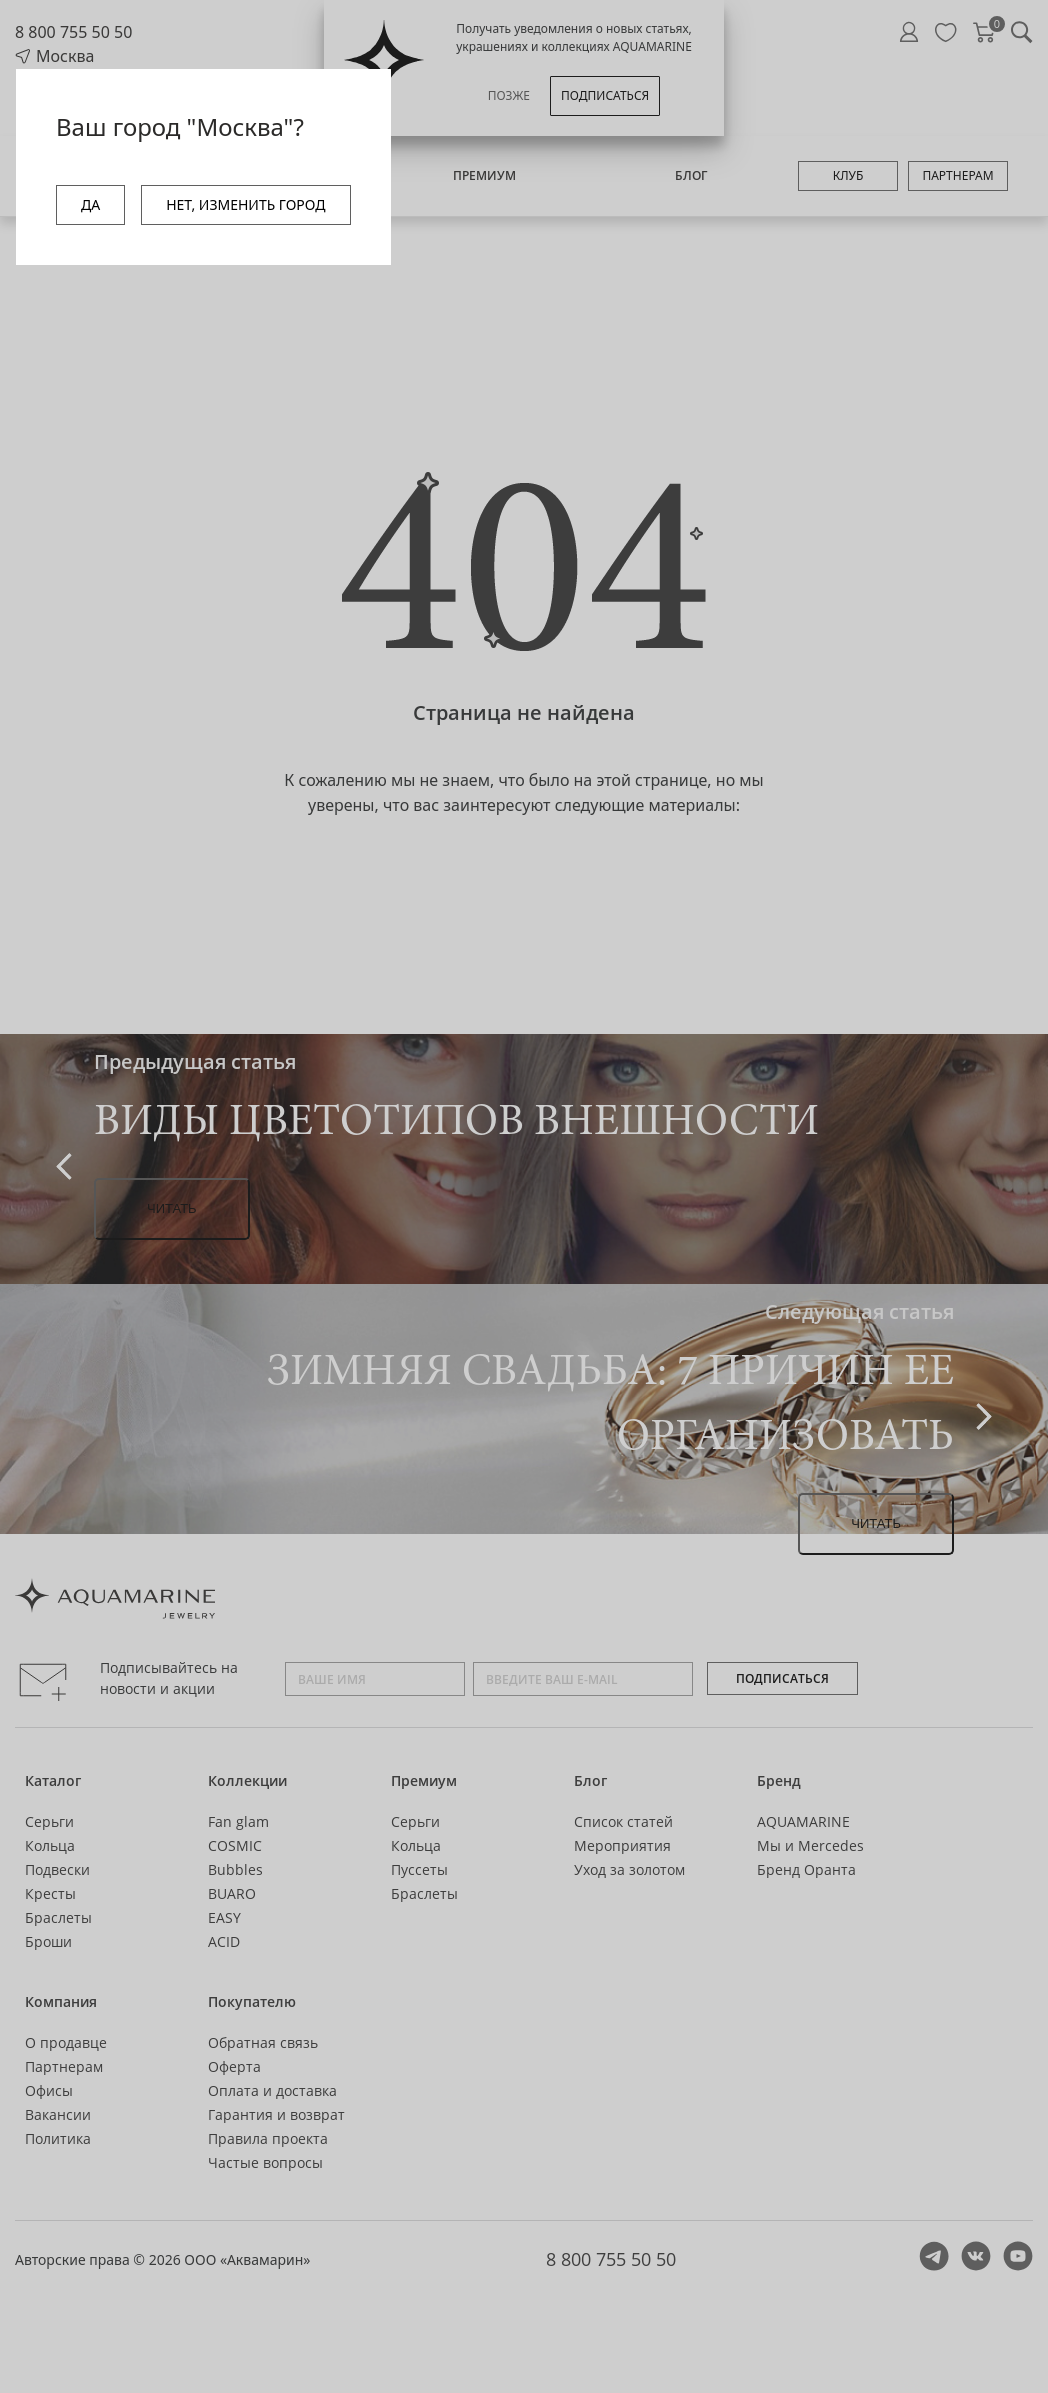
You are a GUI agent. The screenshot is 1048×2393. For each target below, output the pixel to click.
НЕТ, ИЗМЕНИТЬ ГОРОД (245, 204)
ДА (90, 204)
